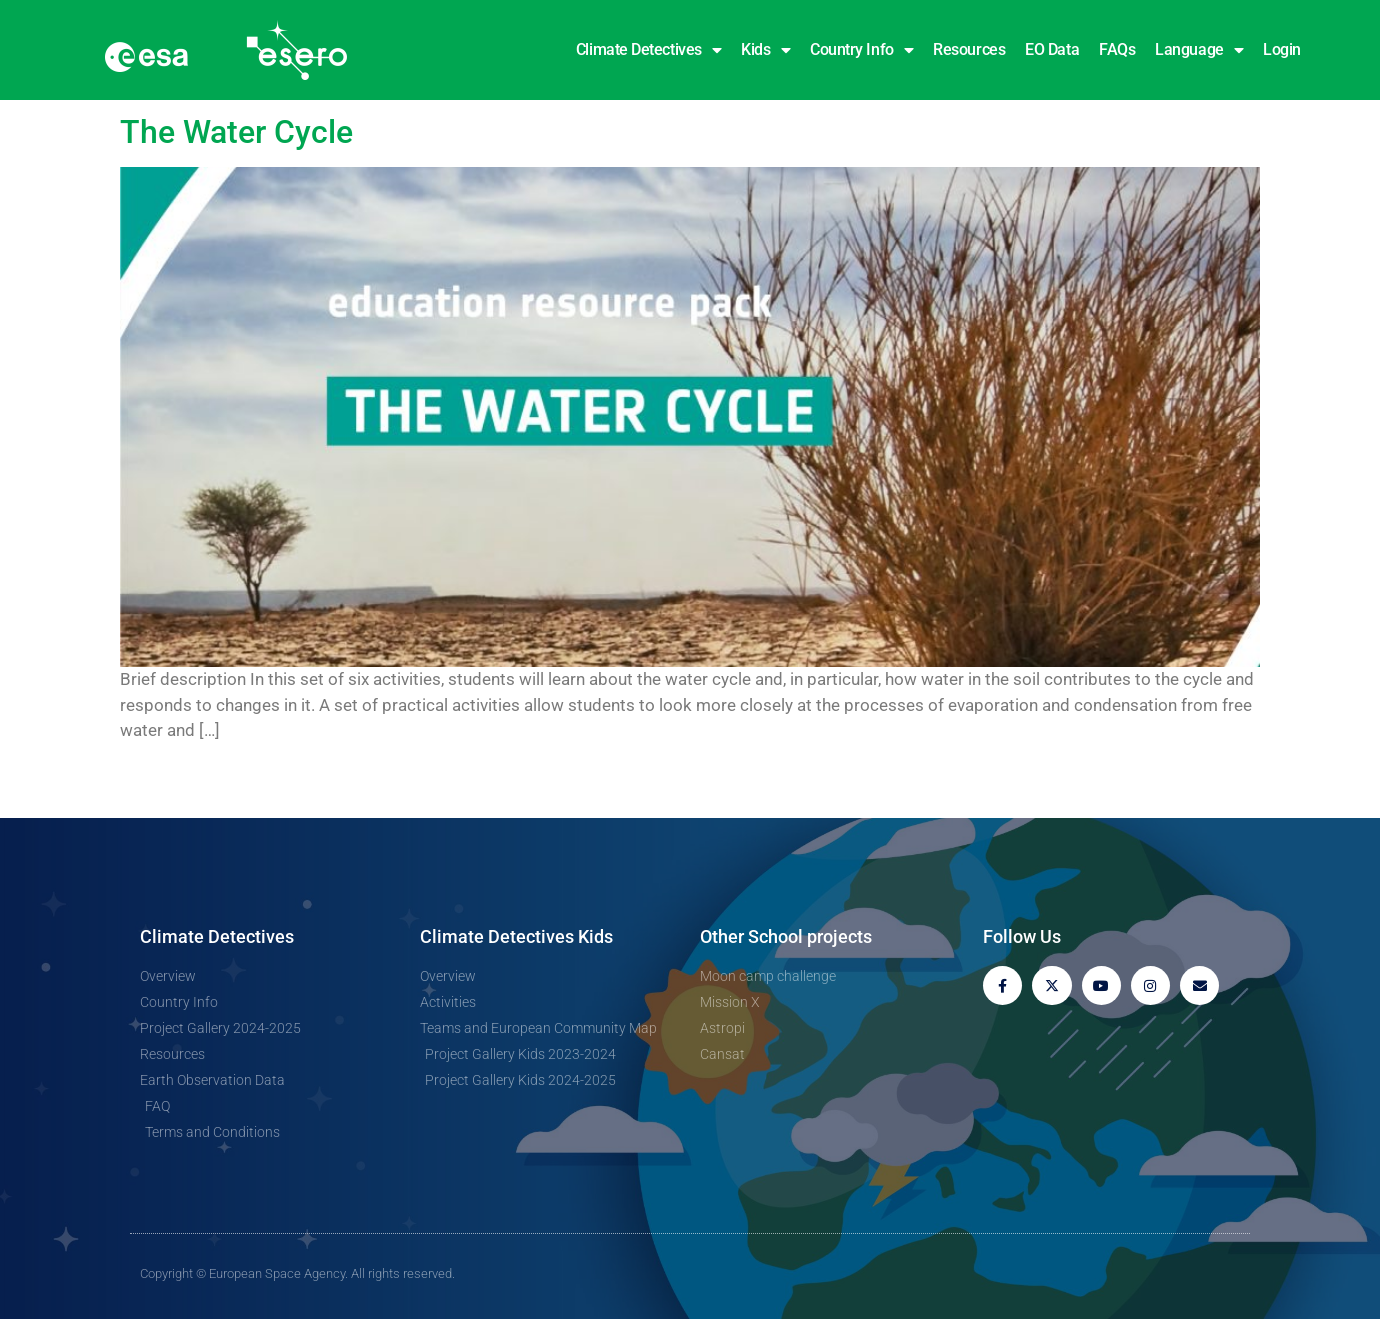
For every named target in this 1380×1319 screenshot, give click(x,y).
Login (1282, 49)
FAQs (1117, 49)
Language (1199, 50)
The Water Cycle (236, 132)
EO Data (1052, 49)
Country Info (861, 50)
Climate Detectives (648, 50)
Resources (969, 49)
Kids (765, 50)
